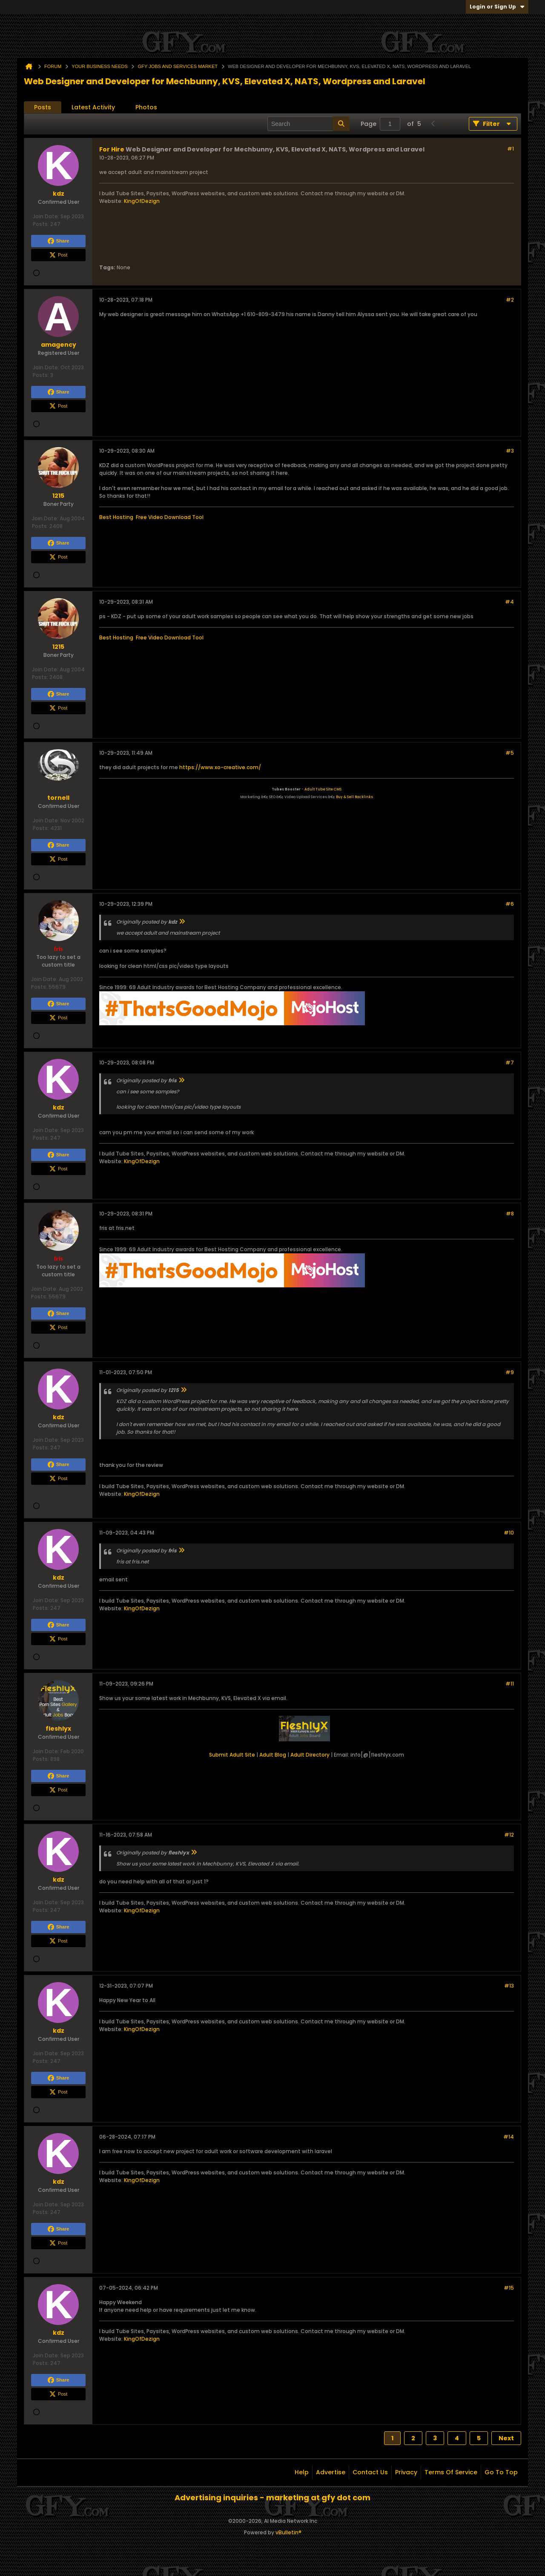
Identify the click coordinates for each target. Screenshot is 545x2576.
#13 (509, 1985)
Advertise (330, 2472)
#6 (509, 903)
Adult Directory (310, 1754)
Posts (42, 107)
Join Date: (46, 216)
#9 (509, 1372)
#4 (509, 601)
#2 (510, 299)
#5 (509, 752)
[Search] (308, 124)
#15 (509, 2287)
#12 (509, 1834)
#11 (509, 1683)
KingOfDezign (142, 201)
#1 (510, 148)
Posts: (41, 224)
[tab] (42, 107)
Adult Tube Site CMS (322, 789)
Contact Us (370, 2472)
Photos (146, 107)
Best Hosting (116, 517)
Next (506, 2438)
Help (302, 2472)
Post (58, 255)
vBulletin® (288, 2532)
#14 (508, 2136)
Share (58, 241)
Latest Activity (93, 107)
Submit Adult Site (232, 1754)
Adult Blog (272, 1754)
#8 (510, 1213)
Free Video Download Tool (170, 517)
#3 (510, 450)
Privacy (406, 2472)
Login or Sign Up (497, 6)
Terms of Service (451, 2472)
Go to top (501, 2472)
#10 (509, 1532)
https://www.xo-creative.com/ (220, 767)
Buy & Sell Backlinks (354, 797)
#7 (509, 1062)
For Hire (111, 149)
